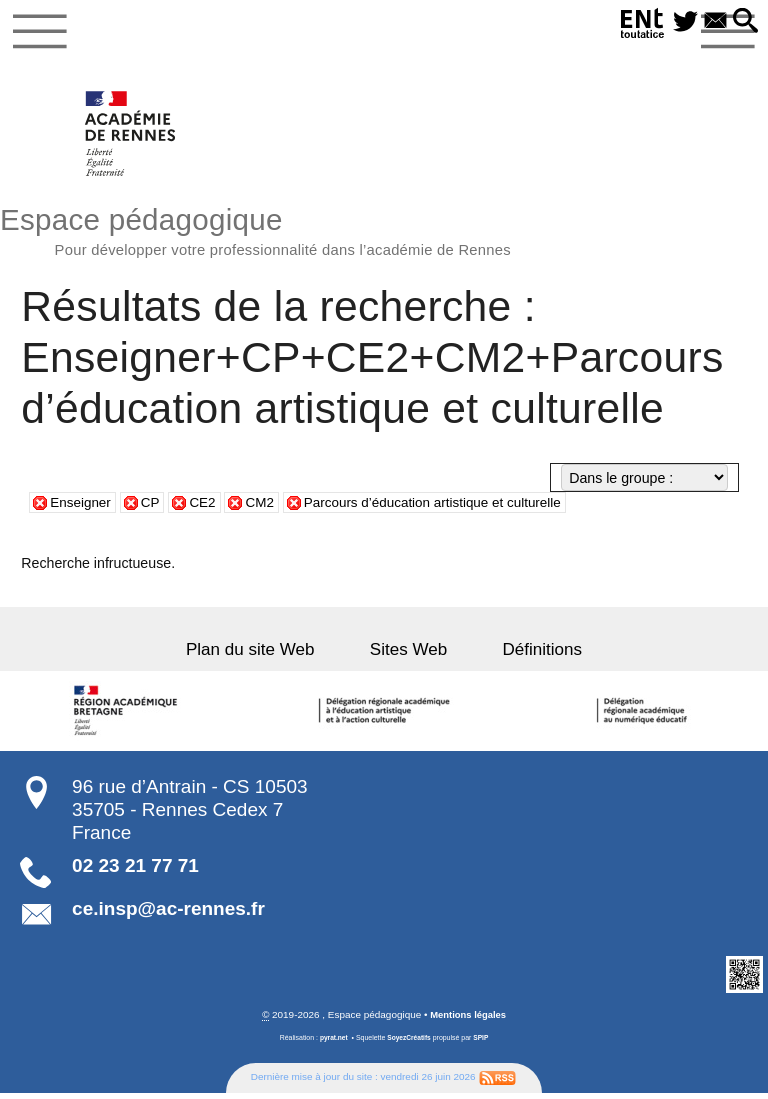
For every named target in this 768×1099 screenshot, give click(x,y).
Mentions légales (468, 1020)
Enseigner (82, 508)
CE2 (208, 508)
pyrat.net (331, 1043)
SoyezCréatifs (409, 1043)
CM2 (266, 508)
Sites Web (408, 655)
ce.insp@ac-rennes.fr (168, 913)
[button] (743, 22)
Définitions (526, 655)
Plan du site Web (267, 655)
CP (154, 508)
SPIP (483, 1043)
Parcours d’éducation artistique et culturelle (446, 508)
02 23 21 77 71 (135, 870)
